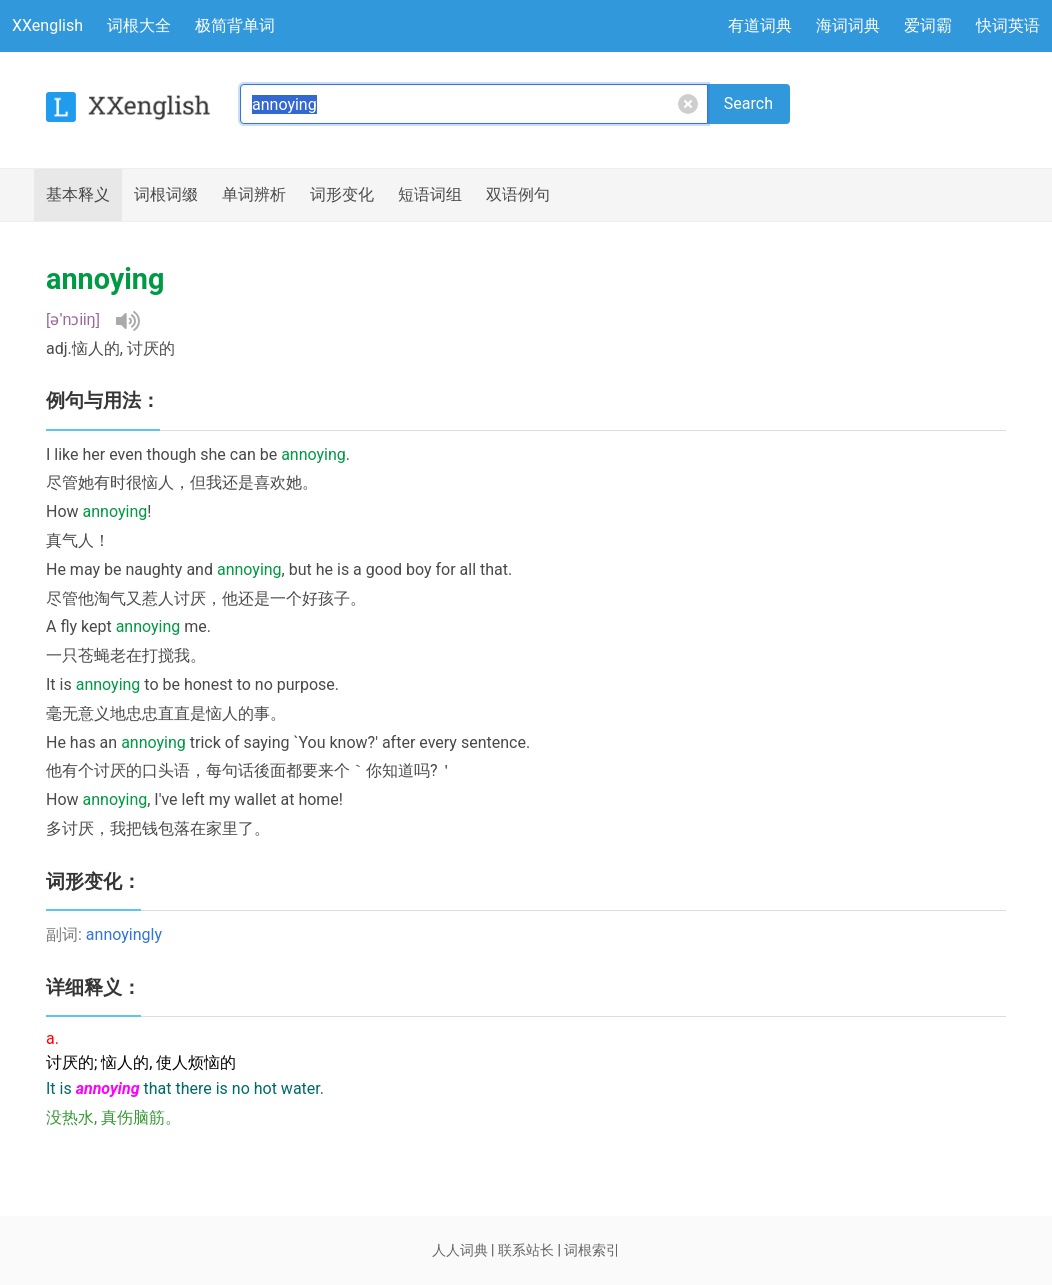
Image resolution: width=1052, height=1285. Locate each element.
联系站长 (526, 1250)
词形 (342, 195)
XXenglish (47, 25)
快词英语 (1008, 25)
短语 (430, 195)
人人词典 (460, 1250)
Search (748, 103)
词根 (166, 195)
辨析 (254, 195)
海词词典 (848, 25)
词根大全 (139, 25)
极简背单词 (235, 25)
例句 (518, 195)
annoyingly (124, 934)
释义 (78, 195)
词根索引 (592, 1250)
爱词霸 (928, 25)
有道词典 (760, 25)
